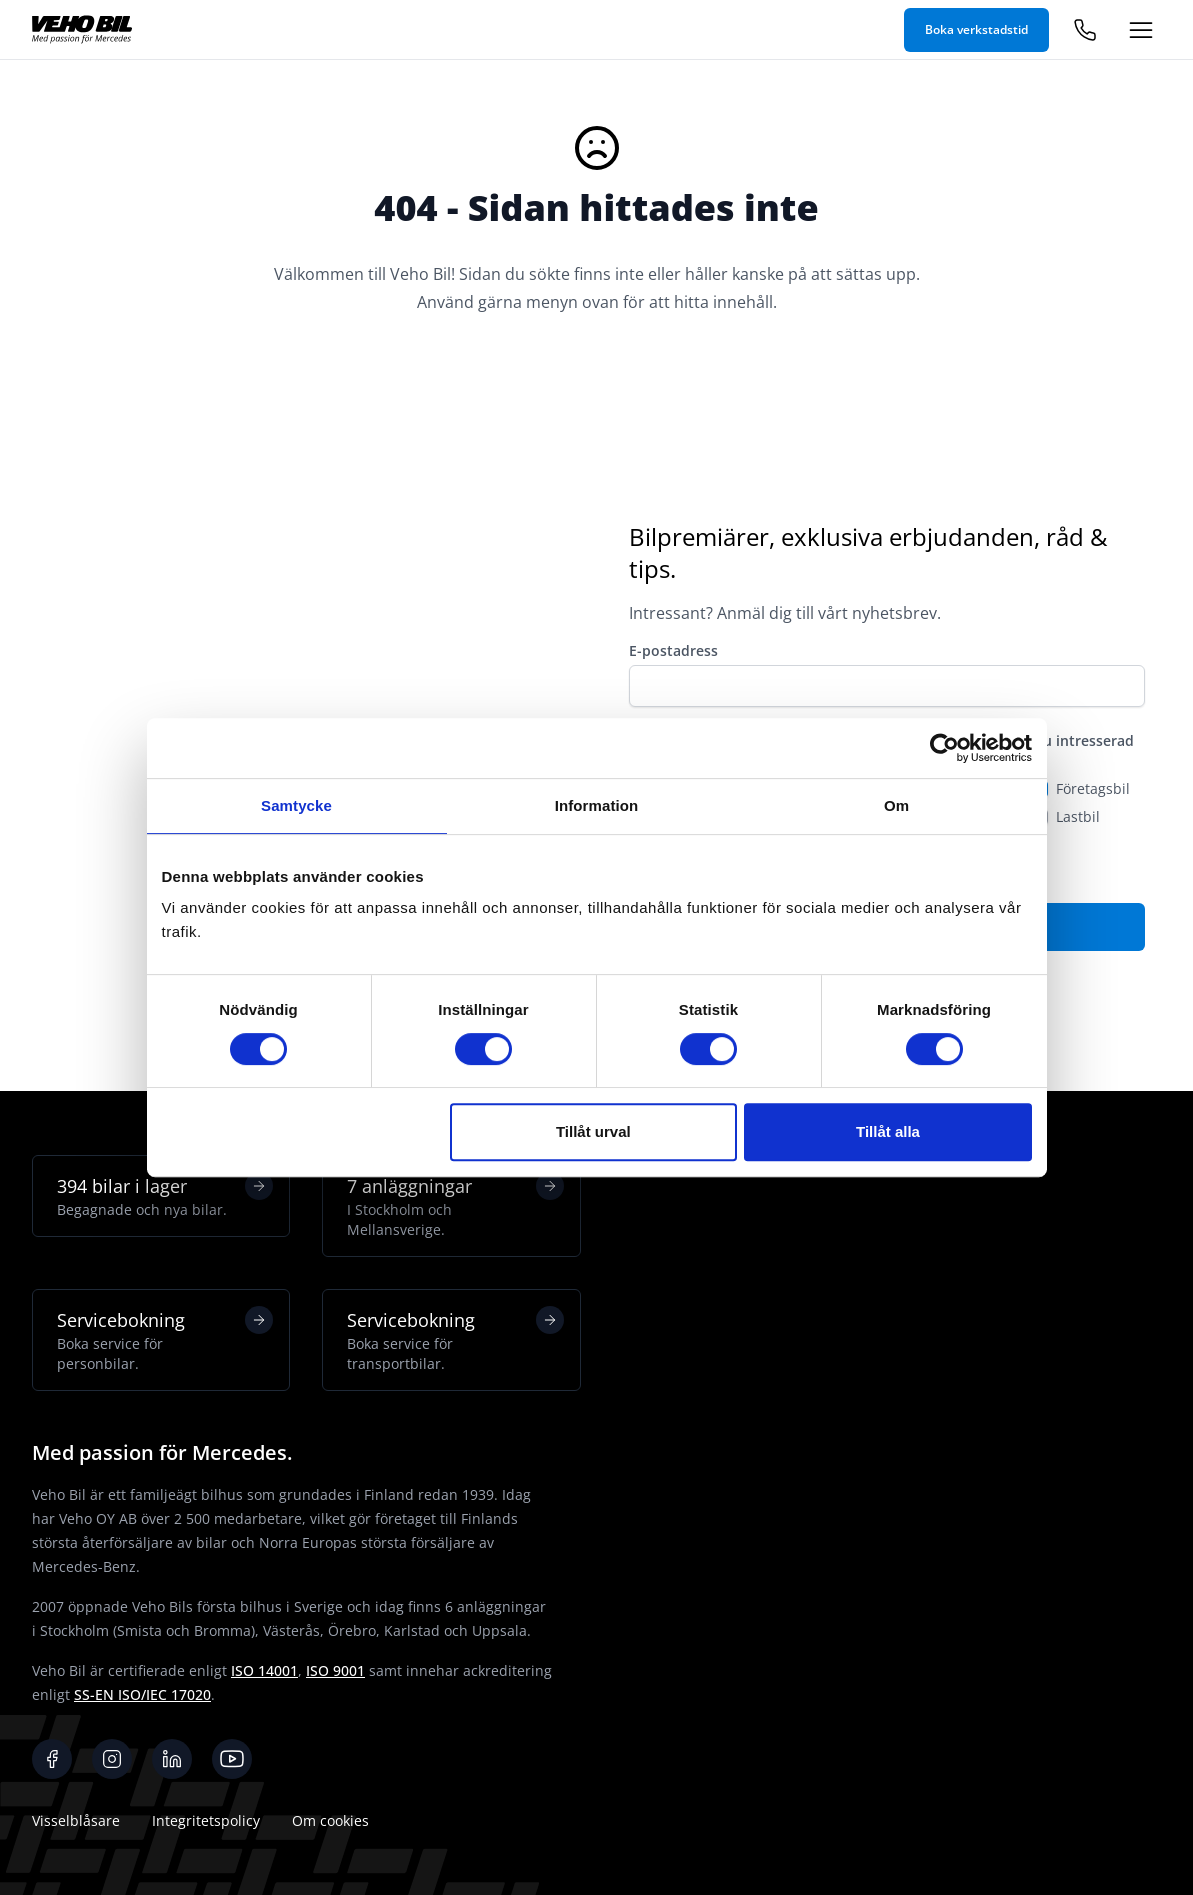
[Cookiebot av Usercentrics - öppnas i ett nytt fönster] (944, 748)
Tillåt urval (593, 1131)
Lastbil (1078, 816)
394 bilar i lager (165, 1196)
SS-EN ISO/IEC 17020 (142, 1694)
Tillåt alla (888, 1131)
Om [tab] (896, 805)
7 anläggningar (455, 1206)
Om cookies (330, 1820)
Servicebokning (165, 1340)
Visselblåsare (76, 1820)
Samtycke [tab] (296, 805)
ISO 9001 (335, 1670)
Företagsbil (1093, 788)
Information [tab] (597, 805)
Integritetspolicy (206, 1820)
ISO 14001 (264, 1670)
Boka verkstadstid (976, 29)
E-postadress (673, 650)
